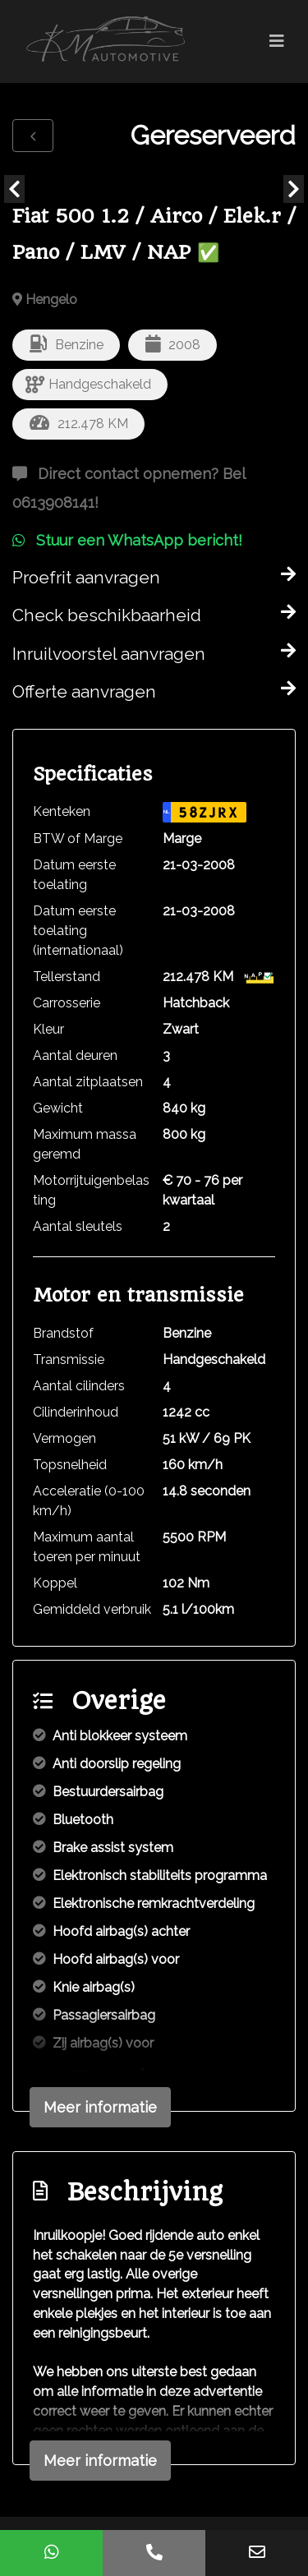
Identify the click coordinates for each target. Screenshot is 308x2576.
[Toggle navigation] (277, 41)
